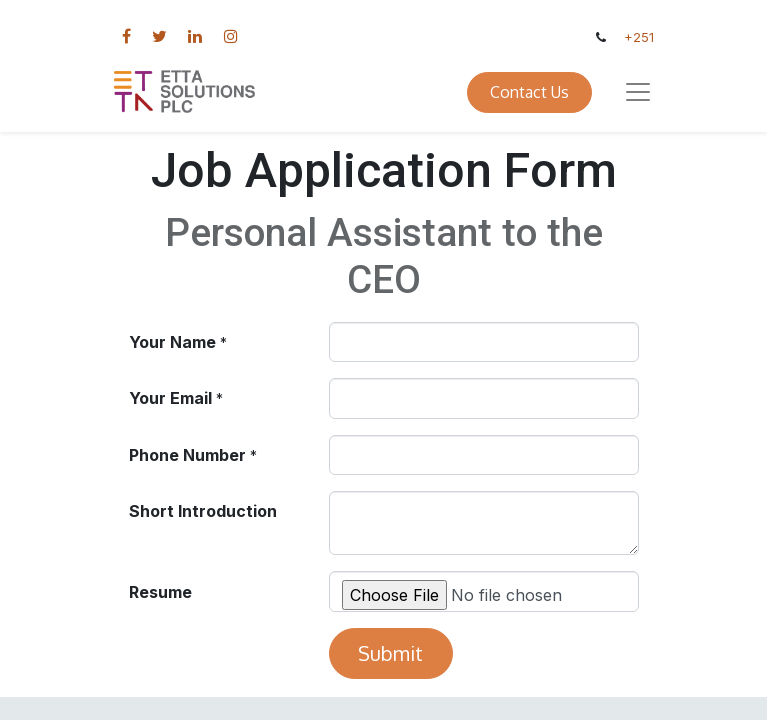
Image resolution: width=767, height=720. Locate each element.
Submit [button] (390, 653)
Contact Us (529, 92)
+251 (639, 37)
